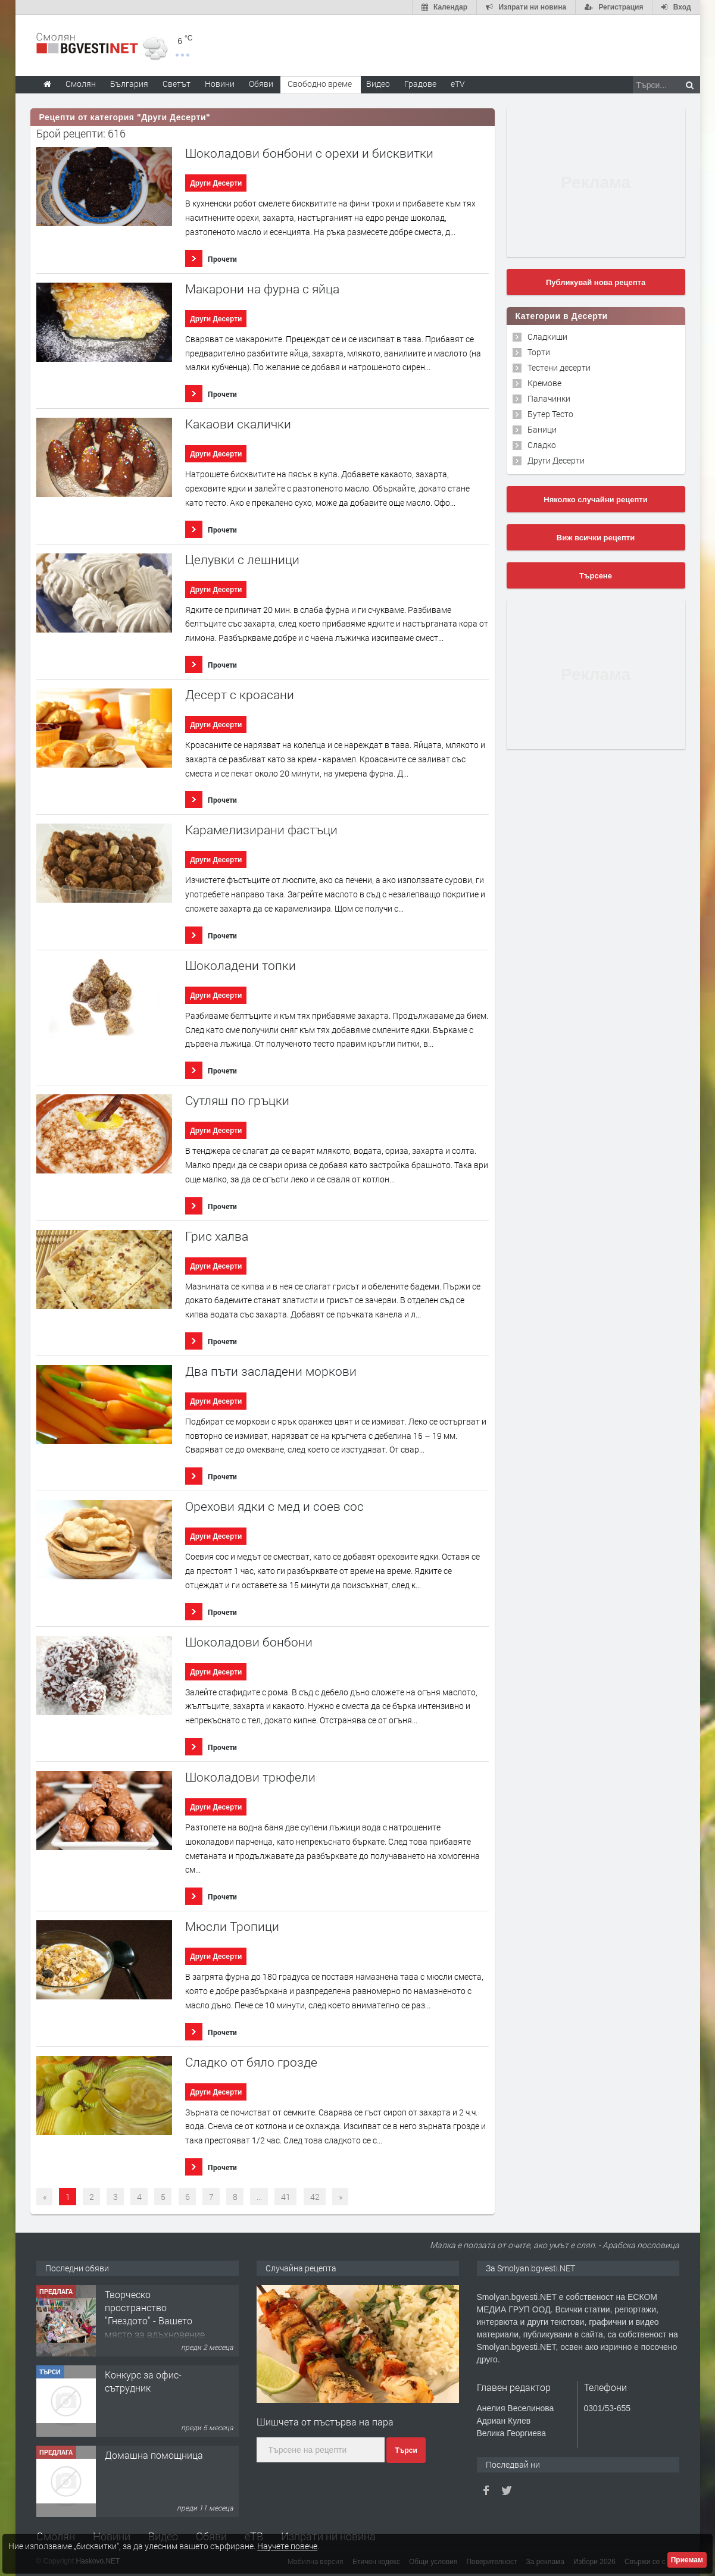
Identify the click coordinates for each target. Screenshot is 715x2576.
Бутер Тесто (550, 414)
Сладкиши (547, 336)
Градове (420, 83)
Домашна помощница (154, 2455)
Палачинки (548, 398)
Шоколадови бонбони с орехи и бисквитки (309, 153)
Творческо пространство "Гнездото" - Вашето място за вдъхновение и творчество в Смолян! (155, 2327)
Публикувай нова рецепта (595, 282)
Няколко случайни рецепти (595, 499)
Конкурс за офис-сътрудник (143, 2381)
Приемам (687, 2560)
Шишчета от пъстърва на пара (325, 2421)
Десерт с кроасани (239, 694)
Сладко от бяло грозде (251, 2062)
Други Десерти (216, 183)
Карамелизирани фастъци (261, 830)
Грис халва (216, 1236)
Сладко (541, 444)
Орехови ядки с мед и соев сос (274, 1506)
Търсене (595, 575)
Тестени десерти (559, 367)
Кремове (544, 383)
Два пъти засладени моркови (271, 1371)
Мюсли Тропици (232, 1926)
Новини (220, 83)
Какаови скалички (238, 424)
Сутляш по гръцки (237, 1100)
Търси (406, 2450)
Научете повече (287, 2546)
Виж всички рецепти (596, 537)
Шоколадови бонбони (249, 1642)
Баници (542, 429)
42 (315, 2196)
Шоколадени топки (240, 965)
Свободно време (320, 83)
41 (286, 2196)
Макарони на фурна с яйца (262, 289)
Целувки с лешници (242, 559)
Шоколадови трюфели (250, 1777)
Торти (538, 352)
